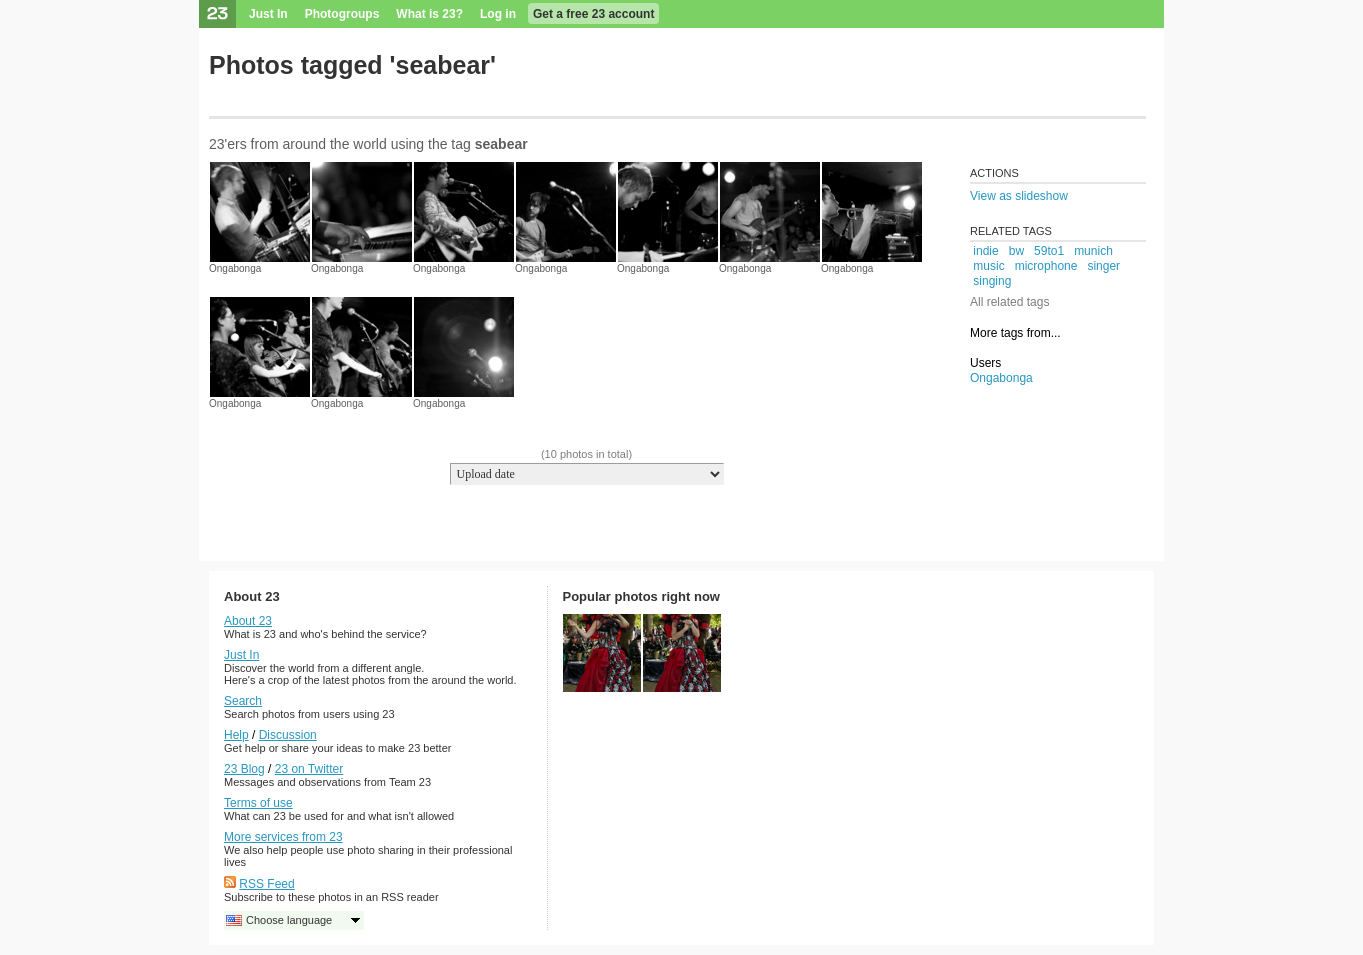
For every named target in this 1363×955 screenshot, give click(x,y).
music (988, 266)
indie (985, 251)
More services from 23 (283, 837)
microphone (1046, 266)
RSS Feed (266, 884)
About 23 (248, 621)
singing (992, 281)
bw (1016, 251)
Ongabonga (235, 268)
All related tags (1009, 302)
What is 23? (429, 14)
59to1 (1049, 251)
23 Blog (244, 769)
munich (1093, 251)
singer (1103, 266)
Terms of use (258, 803)
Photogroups (342, 14)
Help (236, 735)
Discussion (288, 735)
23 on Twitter (309, 769)
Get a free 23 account (593, 14)
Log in (498, 14)
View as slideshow (1019, 196)
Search (243, 701)
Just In (268, 14)
